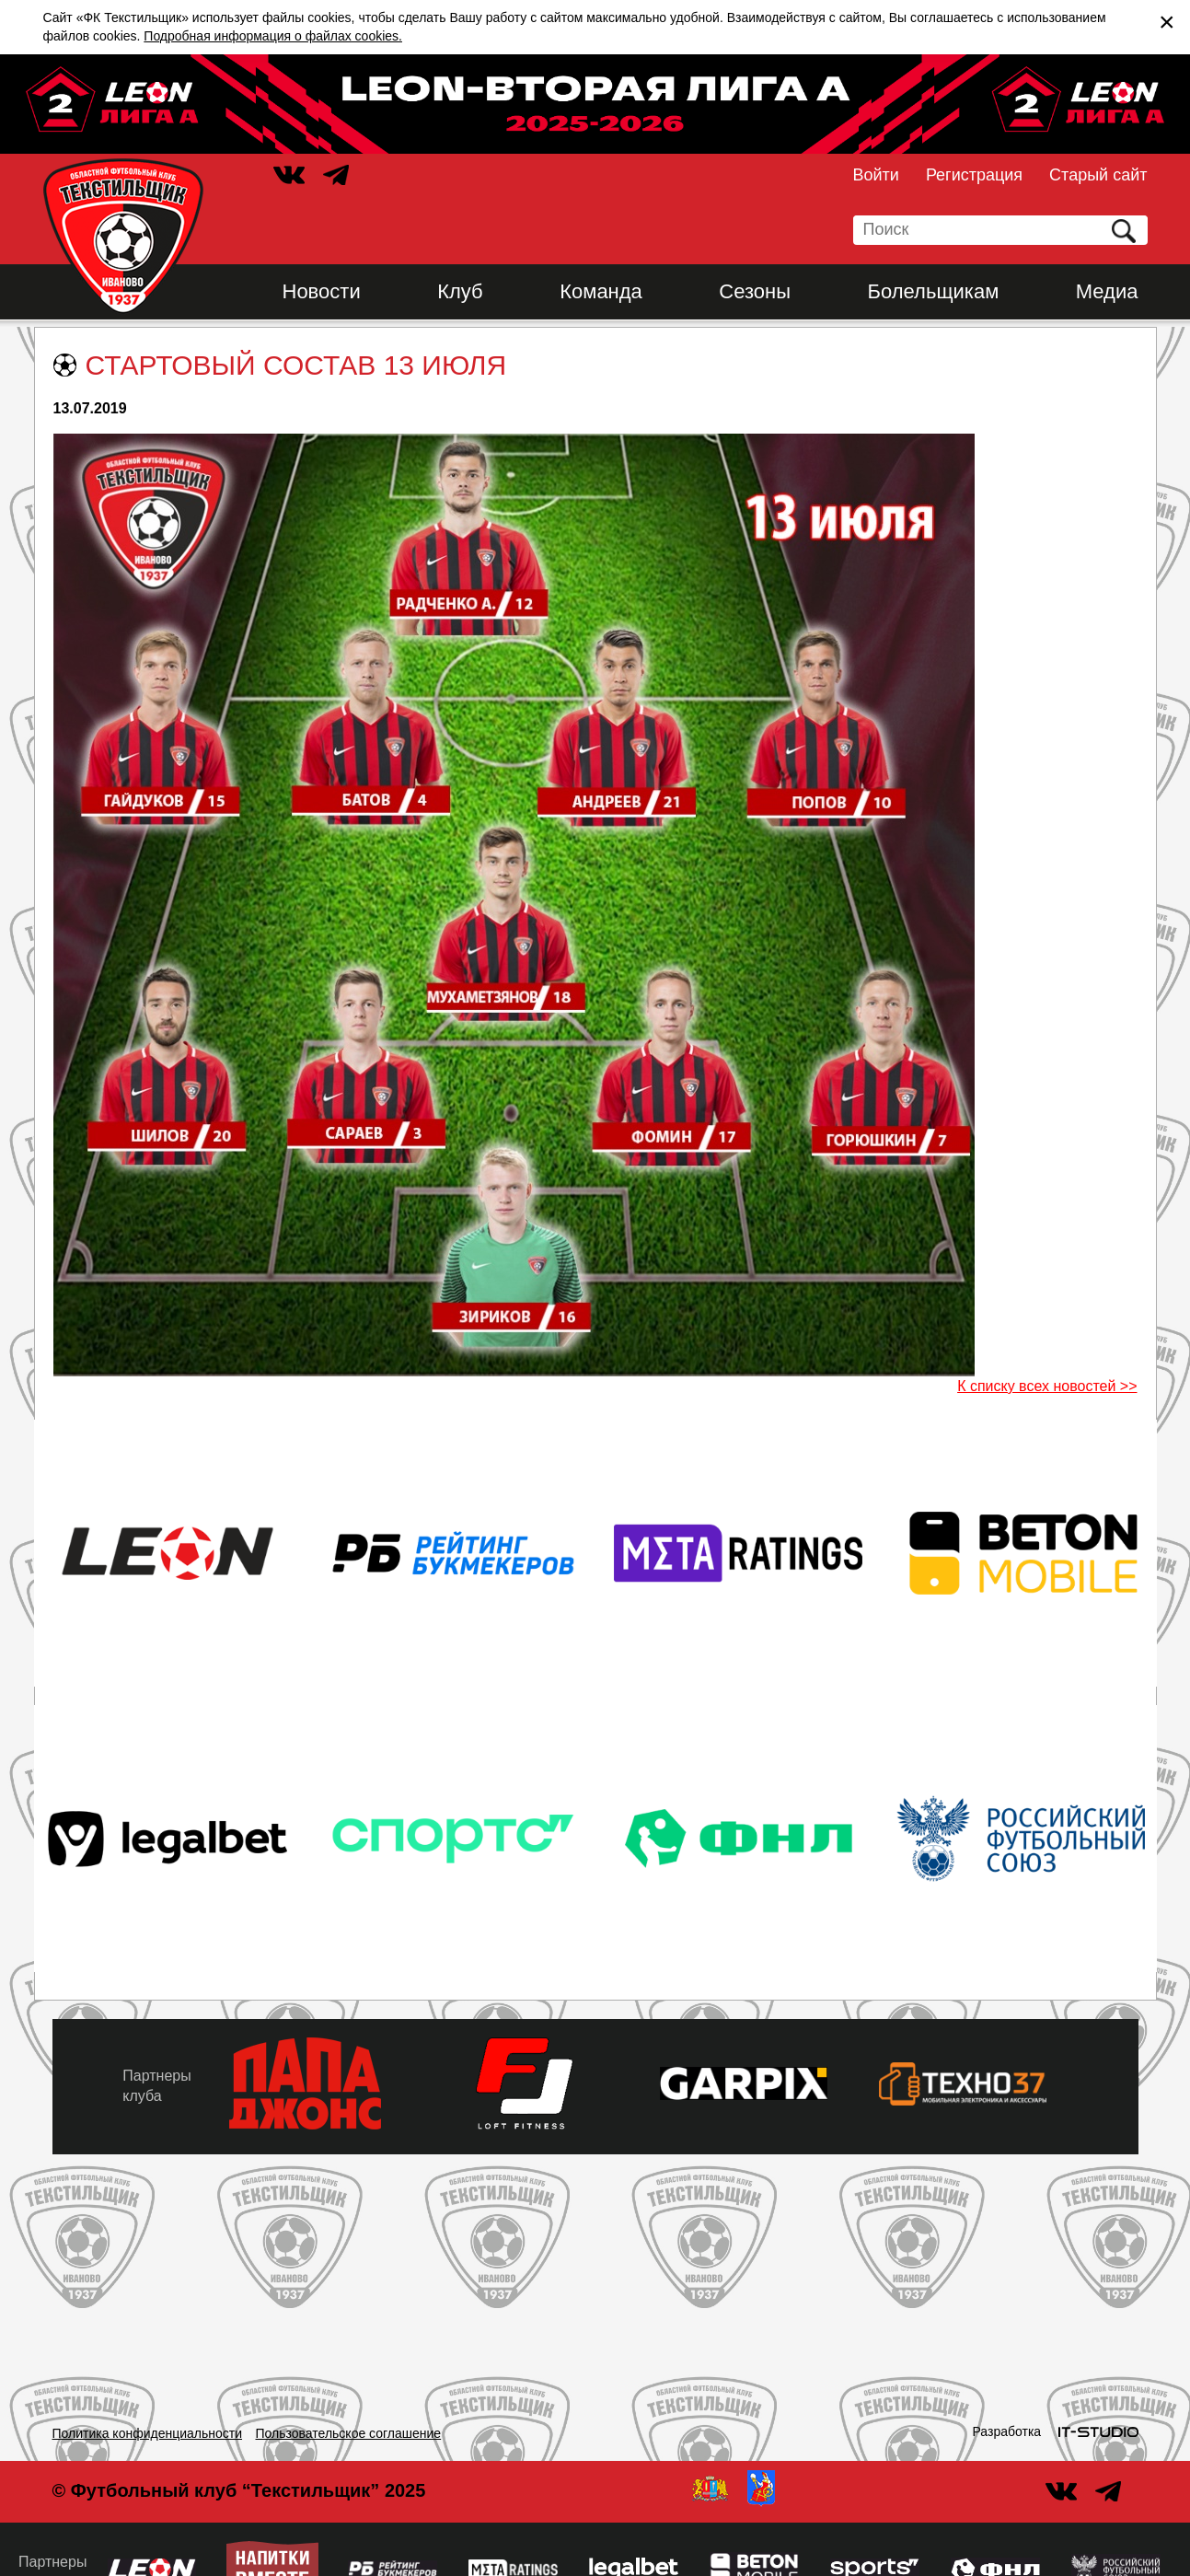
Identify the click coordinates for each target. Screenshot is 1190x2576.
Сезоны (755, 291)
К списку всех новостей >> (1047, 1386)
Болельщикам (933, 291)
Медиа (1107, 291)
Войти (876, 175)
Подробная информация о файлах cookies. (273, 36)
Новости (322, 291)
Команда (601, 291)
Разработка (1007, 2431)
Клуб (460, 291)
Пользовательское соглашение (349, 2433)
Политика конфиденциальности (147, 2433)
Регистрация (974, 175)
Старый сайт (1098, 175)
